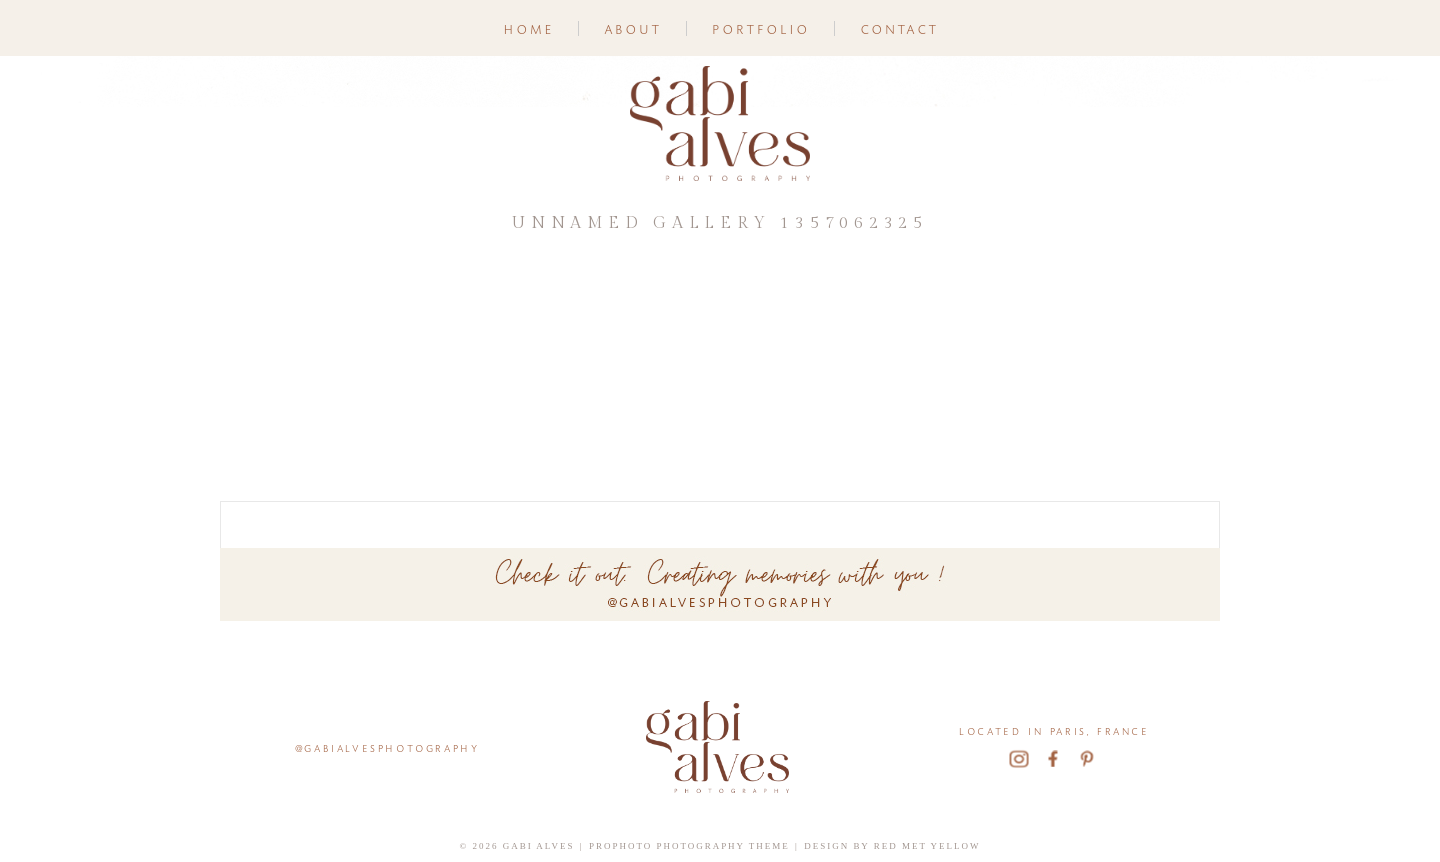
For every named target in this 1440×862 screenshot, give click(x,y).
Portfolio (760, 27)
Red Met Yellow (927, 846)
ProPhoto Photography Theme (689, 846)
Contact (898, 27)
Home (527, 27)
